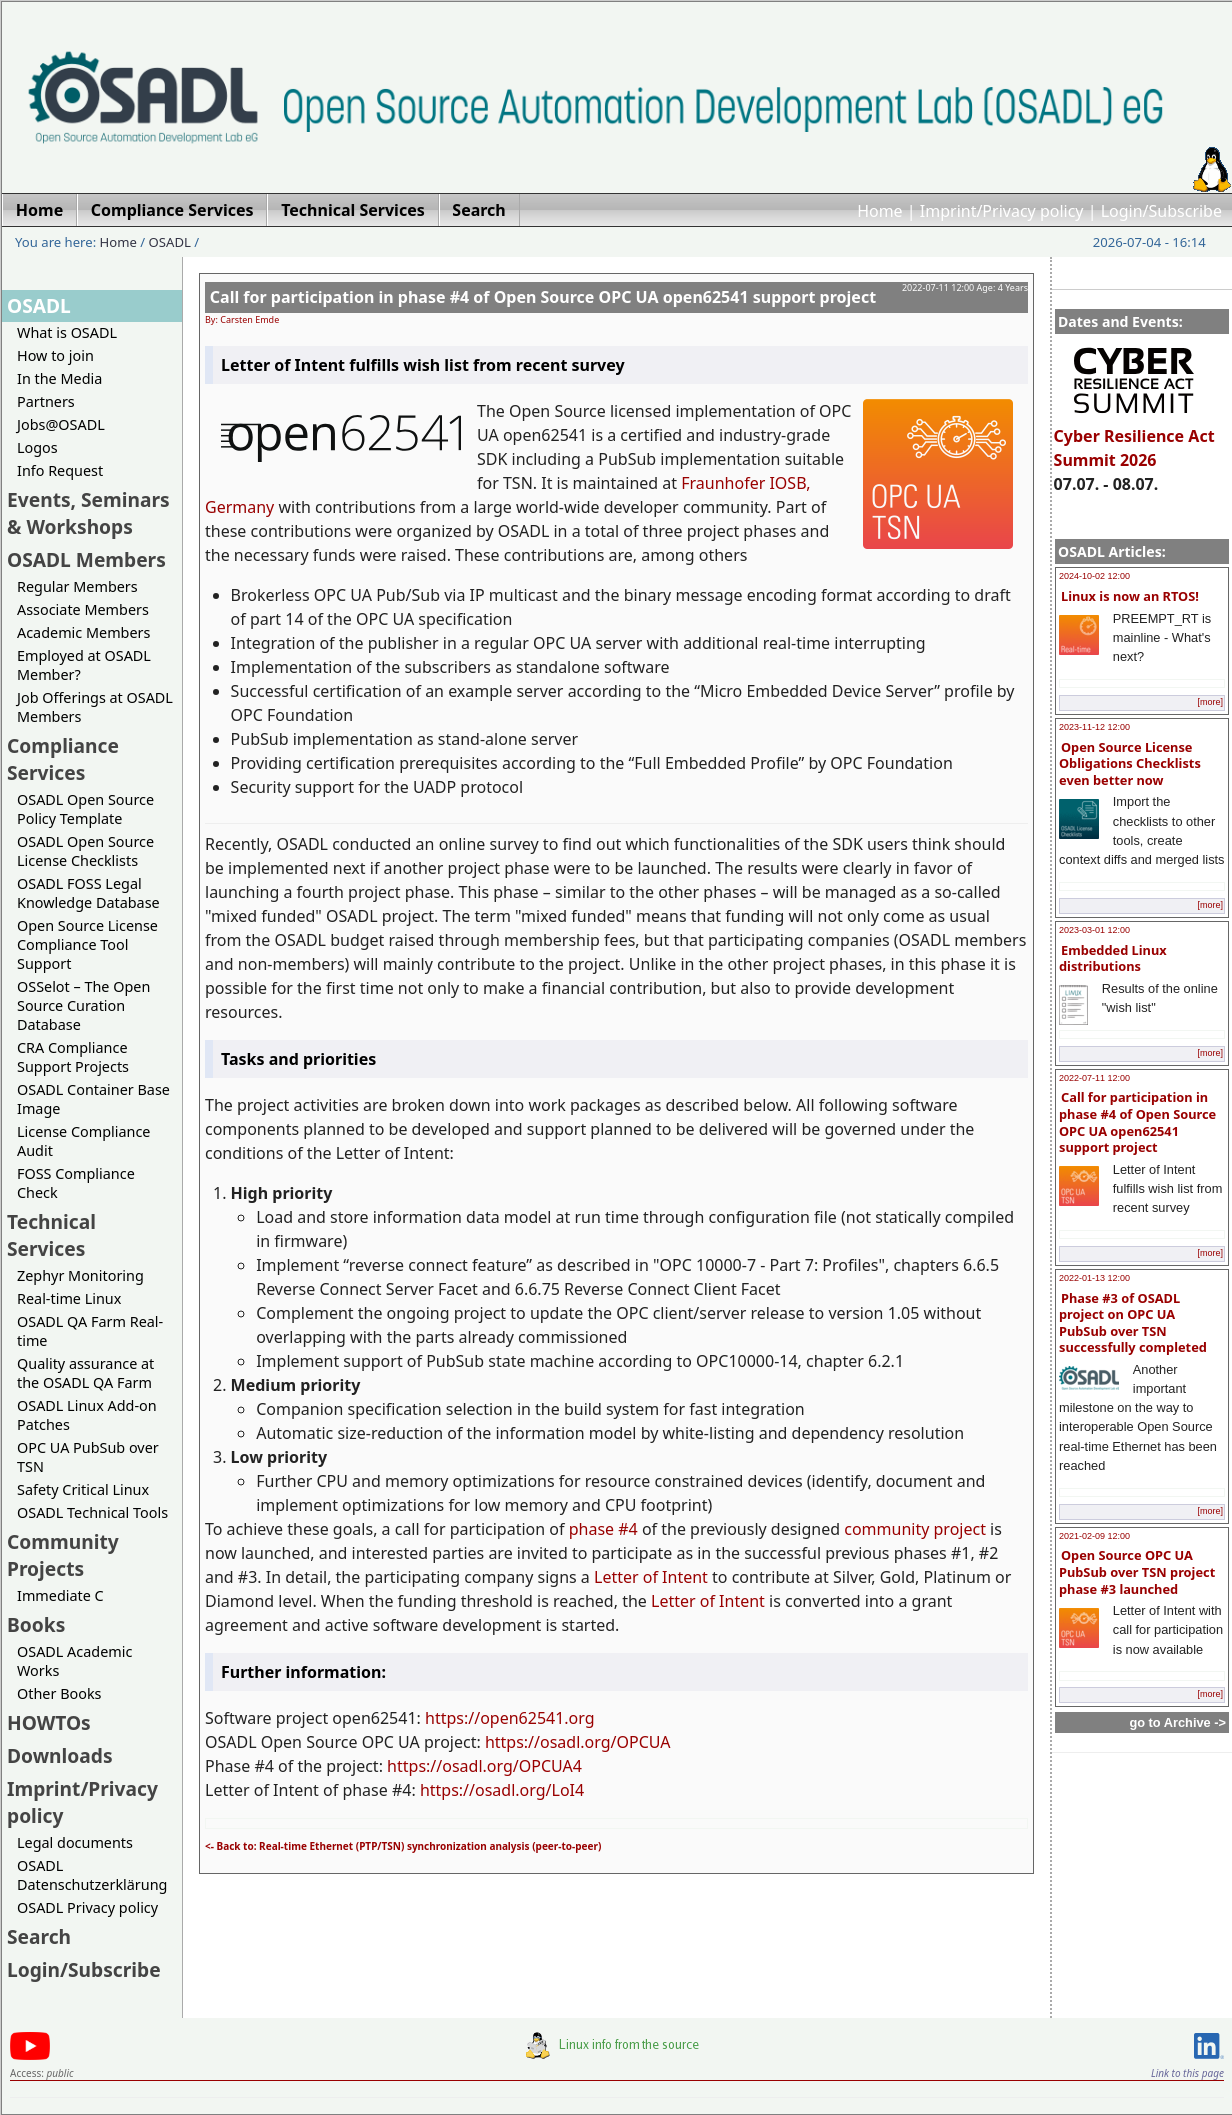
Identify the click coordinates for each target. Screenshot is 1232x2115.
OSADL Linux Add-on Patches (87, 1415)
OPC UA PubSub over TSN (88, 1457)
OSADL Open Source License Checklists (85, 851)
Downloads (60, 1755)
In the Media (59, 378)
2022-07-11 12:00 (1094, 1078)
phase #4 (603, 1529)
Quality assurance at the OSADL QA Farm (85, 1373)
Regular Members (77, 586)
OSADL (170, 242)
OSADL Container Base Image (93, 1099)
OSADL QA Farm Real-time (90, 1331)
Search (39, 1936)
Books (36, 1624)
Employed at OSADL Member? (84, 665)
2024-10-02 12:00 (1094, 576)
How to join (55, 355)
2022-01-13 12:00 (1094, 1278)
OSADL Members (86, 559)
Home (880, 211)
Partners (46, 401)
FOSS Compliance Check (76, 1183)
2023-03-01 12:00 (1094, 930)
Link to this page (1187, 2073)
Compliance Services (63, 759)
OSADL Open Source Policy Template (85, 809)
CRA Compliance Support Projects (73, 1057)
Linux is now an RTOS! (1130, 596)
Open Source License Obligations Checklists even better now (1130, 763)
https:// (452, 1718)
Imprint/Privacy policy (1002, 211)
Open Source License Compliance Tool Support (87, 944)
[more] (1210, 702)
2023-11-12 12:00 (1094, 727)
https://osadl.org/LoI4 (502, 1790)
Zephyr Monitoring (80, 1275)
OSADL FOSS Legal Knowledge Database (88, 893)
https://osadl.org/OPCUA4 (484, 1766)
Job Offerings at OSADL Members (95, 707)
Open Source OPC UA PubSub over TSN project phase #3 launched (1137, 1571)
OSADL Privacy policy (87, 1907)
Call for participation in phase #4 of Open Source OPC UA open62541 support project (1137, 1122)
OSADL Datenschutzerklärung (92, 1875)
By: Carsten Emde (242, 319)
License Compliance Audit (83, 1141)
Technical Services (51, 1235)
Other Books (59, 1693)
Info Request (60, 470)
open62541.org (537, 1718)
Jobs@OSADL (61, 424)
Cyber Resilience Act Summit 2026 (1134, 439)
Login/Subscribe (1161, 211)
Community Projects (63, 1555)
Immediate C (60, 1595)
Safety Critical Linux (83, 1489)
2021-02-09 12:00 (1094, 1536)
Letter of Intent (651, 1577)
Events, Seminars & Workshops (88, 513)
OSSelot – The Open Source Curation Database (83, 1005)
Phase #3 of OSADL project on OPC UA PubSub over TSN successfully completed (1133, 1323)
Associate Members (83, 609)
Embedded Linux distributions (1113, 958)
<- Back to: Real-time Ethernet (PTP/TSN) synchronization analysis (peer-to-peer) (403, 1846)
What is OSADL (67, 332)
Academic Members (83, 632)
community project (915, 1529)
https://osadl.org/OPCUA (578, 1742)
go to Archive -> (1177, 1722)
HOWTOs (49, 1722)
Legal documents (75, 1842)
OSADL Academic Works (74, 1661)
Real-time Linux (69, 1298)
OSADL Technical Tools (92, 1512)
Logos (37, 447)
